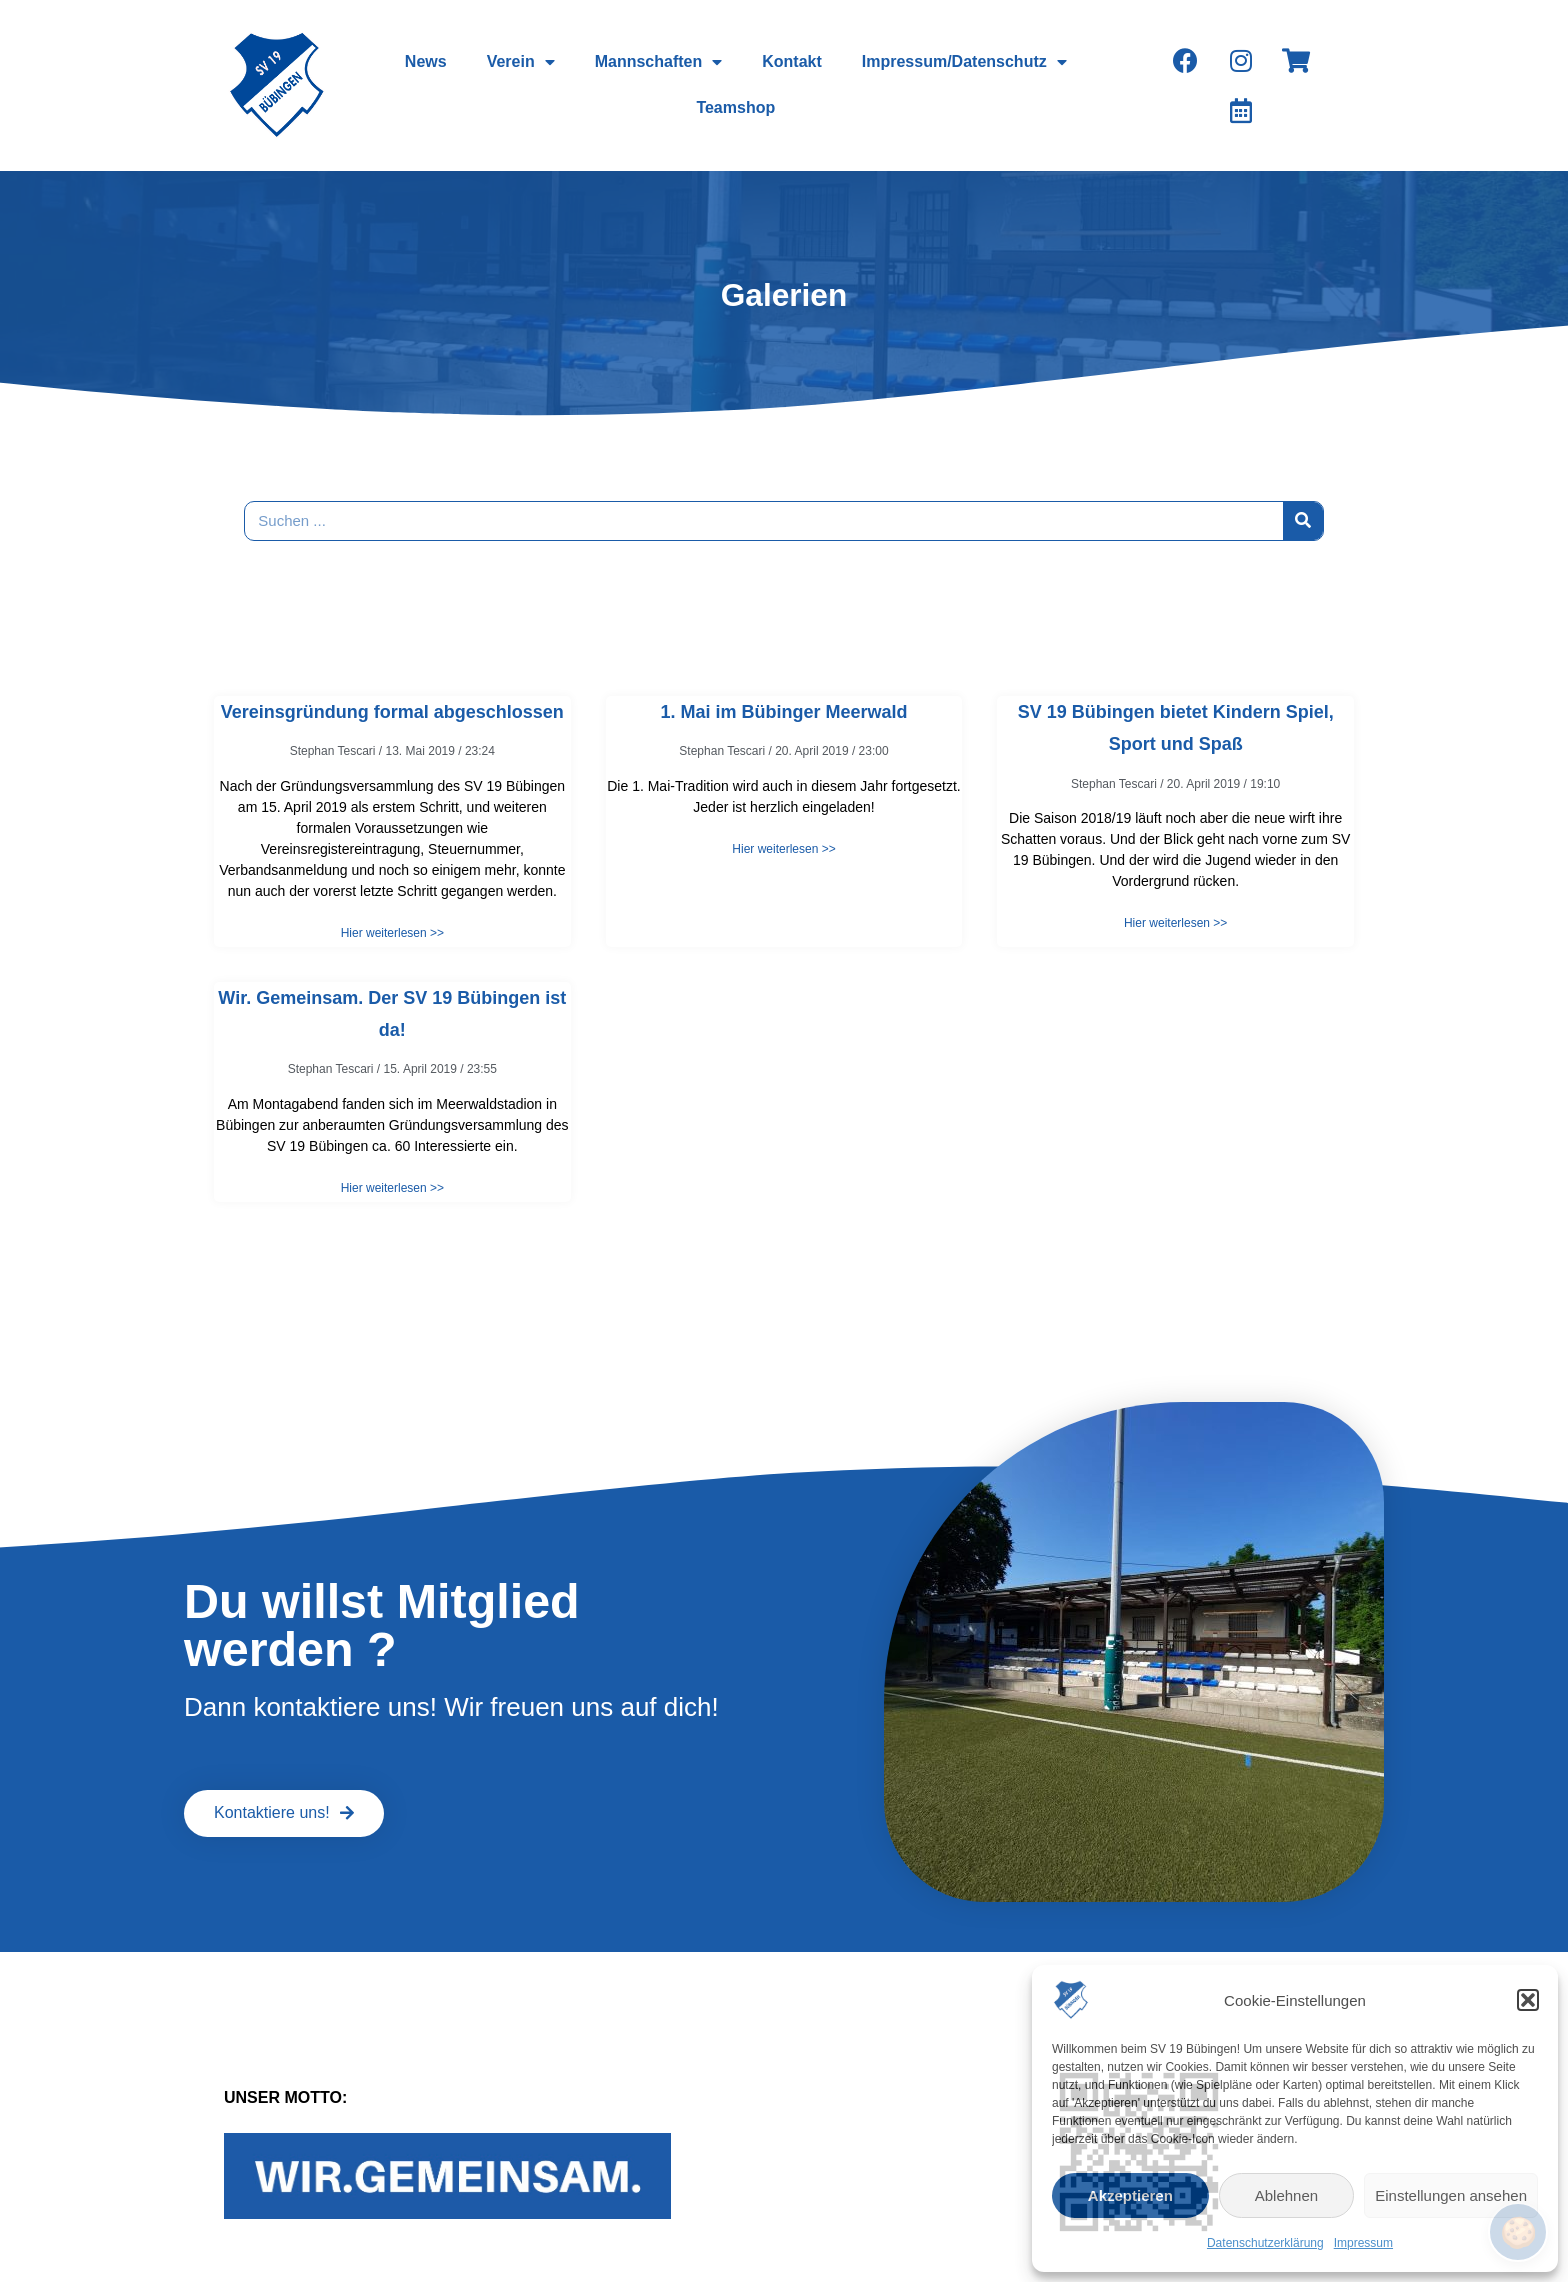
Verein (521, 62)
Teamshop (735, 107)
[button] (1528, 2000)
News (426, 61)
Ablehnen (1286, 2195)
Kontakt (792, 61)
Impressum (1363, 2243)
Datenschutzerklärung (1265, 2243)
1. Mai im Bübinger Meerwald (783, 712)
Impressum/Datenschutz (964, 62)
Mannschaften (659, 62)
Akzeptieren (1130, 2195)
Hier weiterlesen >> (392, 933)
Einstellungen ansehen (1451, 2195)
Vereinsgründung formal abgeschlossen (392, 712)
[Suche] (1303, 521)
